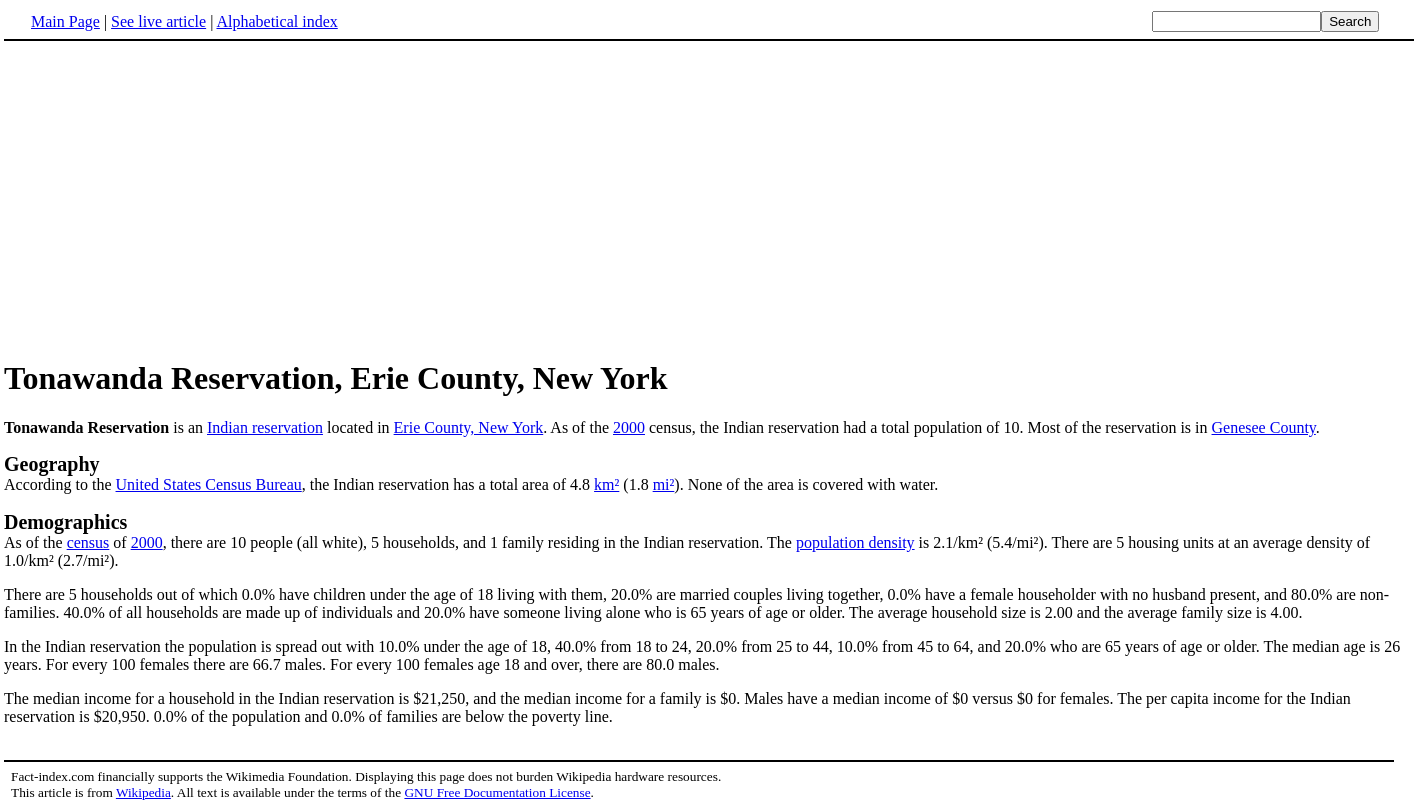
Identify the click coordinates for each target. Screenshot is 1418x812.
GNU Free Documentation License (497, 792)
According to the (60, 484)
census (88, 542)
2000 (629, 427)
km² (606, 484)
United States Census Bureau (209, 484)
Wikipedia (143, 792)
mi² (664, 484)
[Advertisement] (709, 199)
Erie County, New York (469, 427)
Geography (52, 464)
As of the (35, 542)
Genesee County (1264, 427)
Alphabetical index (276, 21)
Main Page (65, 21)
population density (855, 542)
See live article (158, 21)
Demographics (65, 522)
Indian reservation (265, 427)
